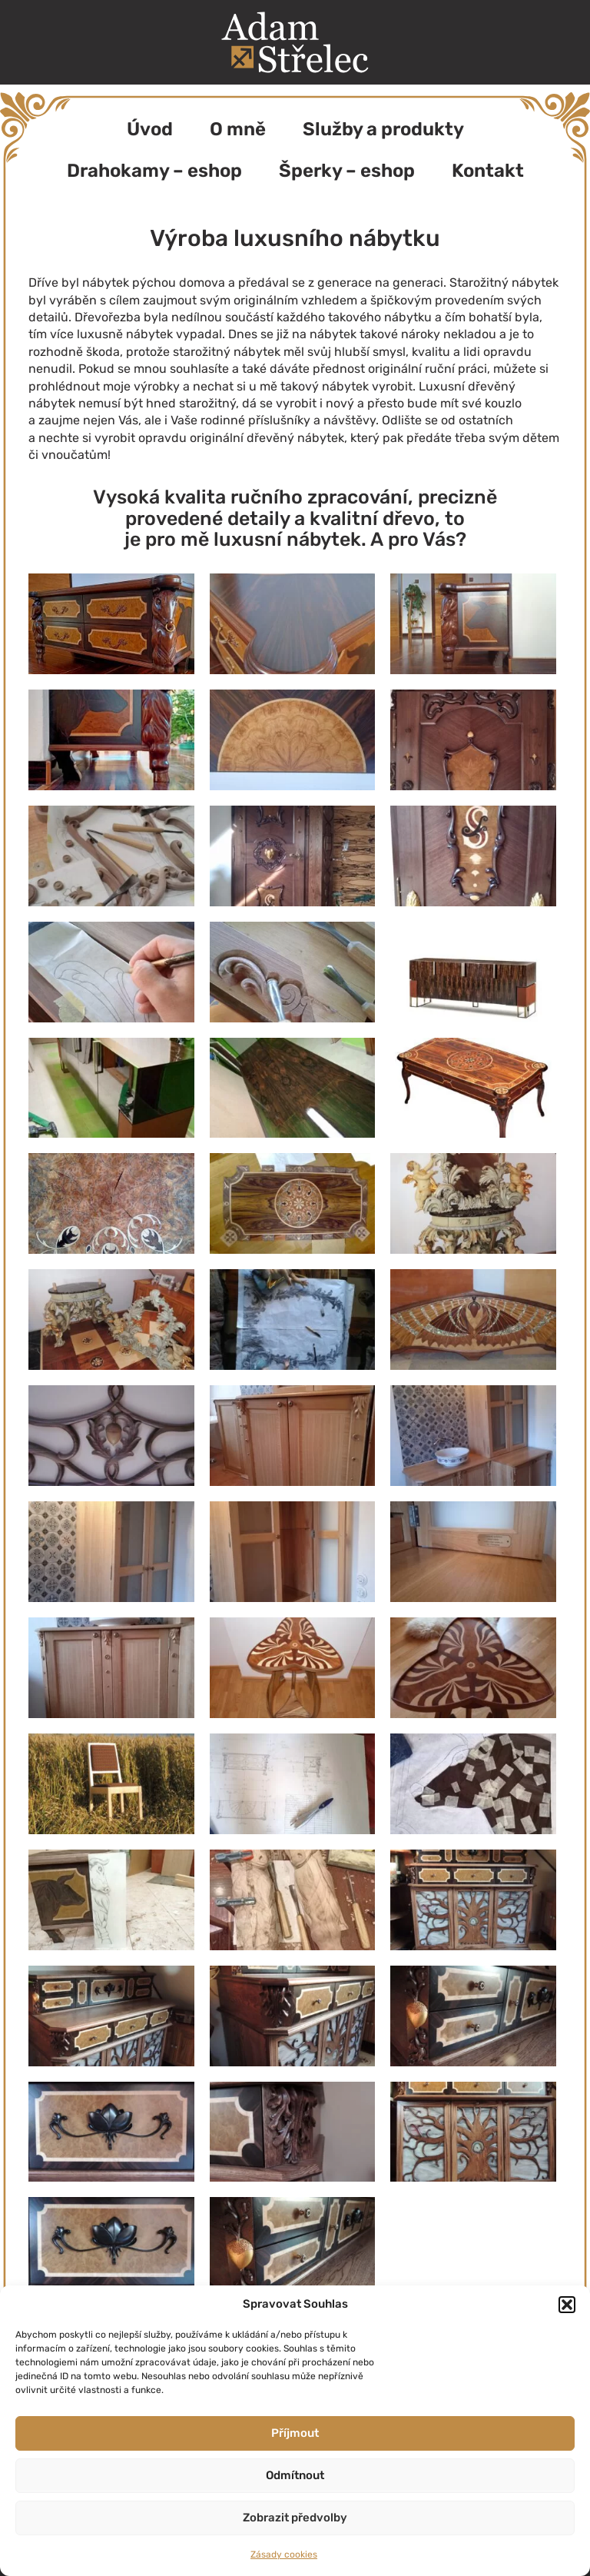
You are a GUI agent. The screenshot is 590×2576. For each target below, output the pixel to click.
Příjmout (295, 2433)
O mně (238, 129)
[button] (567, 2304)
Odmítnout (295, 2475)
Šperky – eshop (347, 170)
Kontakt (488, 170)
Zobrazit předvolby (295, 2517)
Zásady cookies (283, 2554)
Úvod (150, 129)
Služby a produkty (383, 129)
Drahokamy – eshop (154, 170)
